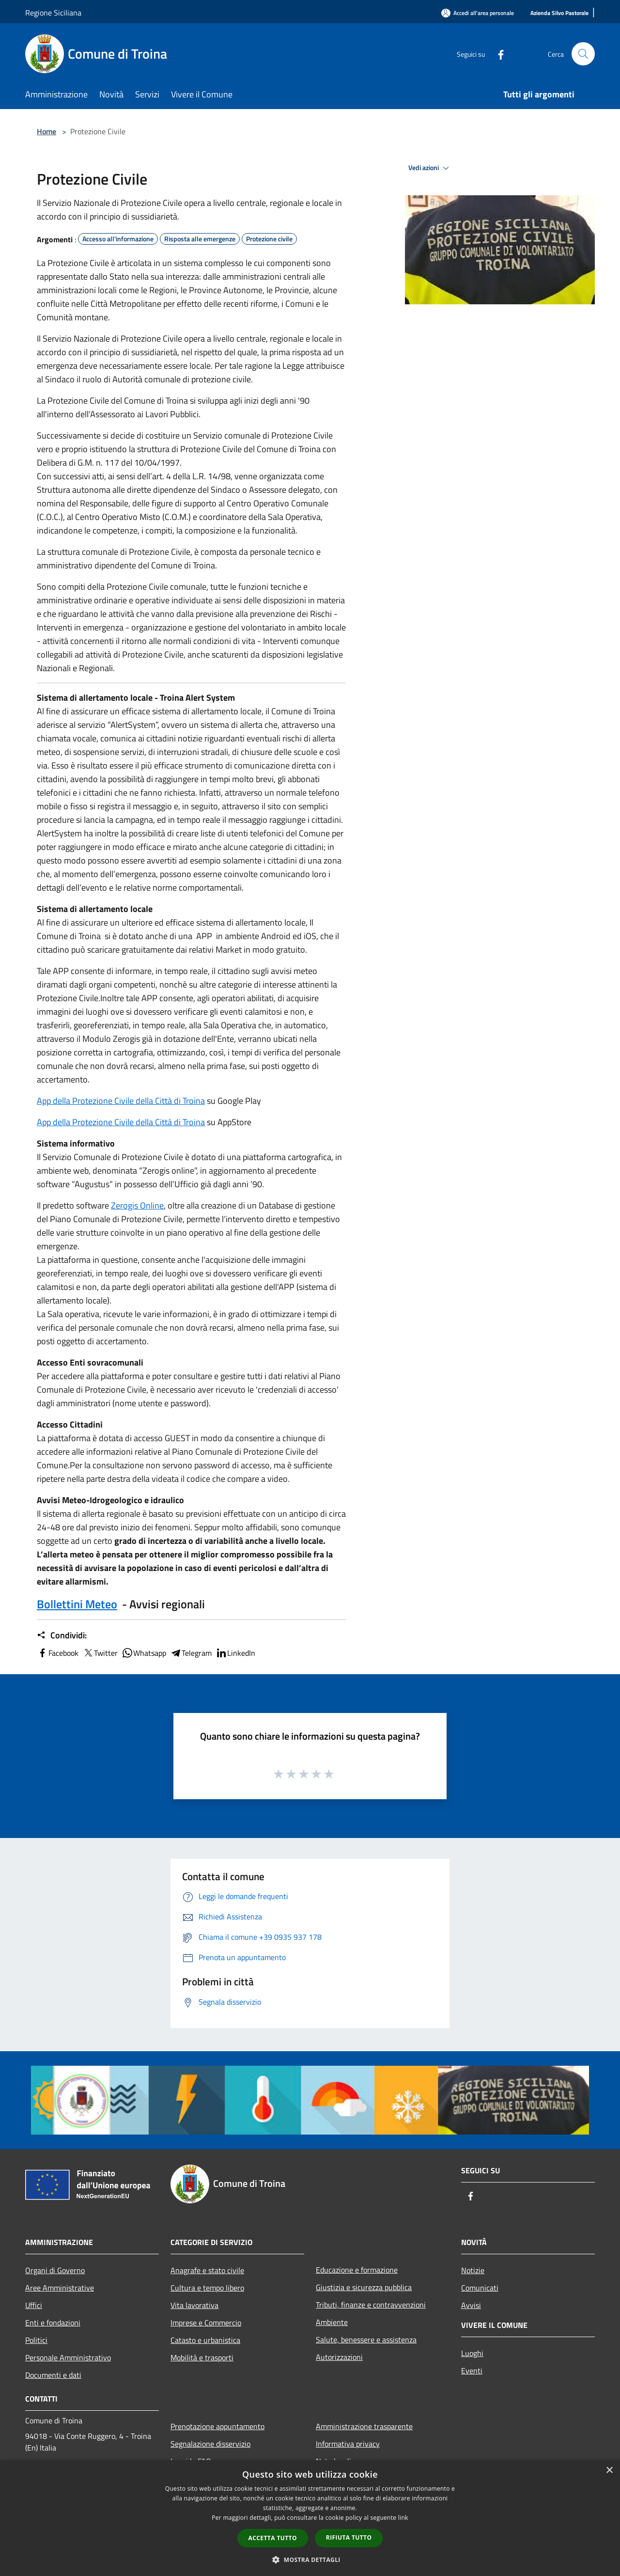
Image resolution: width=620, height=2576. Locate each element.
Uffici (33, 2305)
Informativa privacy (348, 2444)
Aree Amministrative (59, 2287)
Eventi (471, 2370)
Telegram (191, 1653)
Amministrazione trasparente (364, 2426)
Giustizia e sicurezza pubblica (364, 2287)
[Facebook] (497, 53)
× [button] (609, 2470)
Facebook (57, 1653)
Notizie (472, 2270)
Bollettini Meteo (77, 1604)
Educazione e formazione (357, 2270)
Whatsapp (144, 1653)
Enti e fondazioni (52, 2322)
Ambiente (332, 2322)
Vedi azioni (430, 168)
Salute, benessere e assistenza (366, 2339)
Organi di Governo (55, 2270)
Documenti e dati (53, 2375)
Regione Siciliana (53, 12)
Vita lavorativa (194, 2305)
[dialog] (310, 2518)
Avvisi (471, 2305)
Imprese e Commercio (205, 2322)
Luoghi (472, 2353)
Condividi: (62, 1635)
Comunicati (479, 2287)
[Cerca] (583, 53)
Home (46, 131)
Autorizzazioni (339, 2357)
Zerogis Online (137, 1205)
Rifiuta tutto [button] (349, 2537)
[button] (310, 2559)
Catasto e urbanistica (205, 2340)
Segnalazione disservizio (210, 2444)
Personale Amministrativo (68, 2357)
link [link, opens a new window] (403, 2517)
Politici (36, 2340)
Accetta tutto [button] (272, 2538)
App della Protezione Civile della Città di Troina (121, 1100)
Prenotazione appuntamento (217, 2426)
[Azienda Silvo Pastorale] (559, 13)
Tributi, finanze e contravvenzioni (371, 2304)
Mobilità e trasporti (201, 2357)
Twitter (100, 1653)
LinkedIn (235, 1653)
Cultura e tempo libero (207, 2287)
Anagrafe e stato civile (207, 2270)
